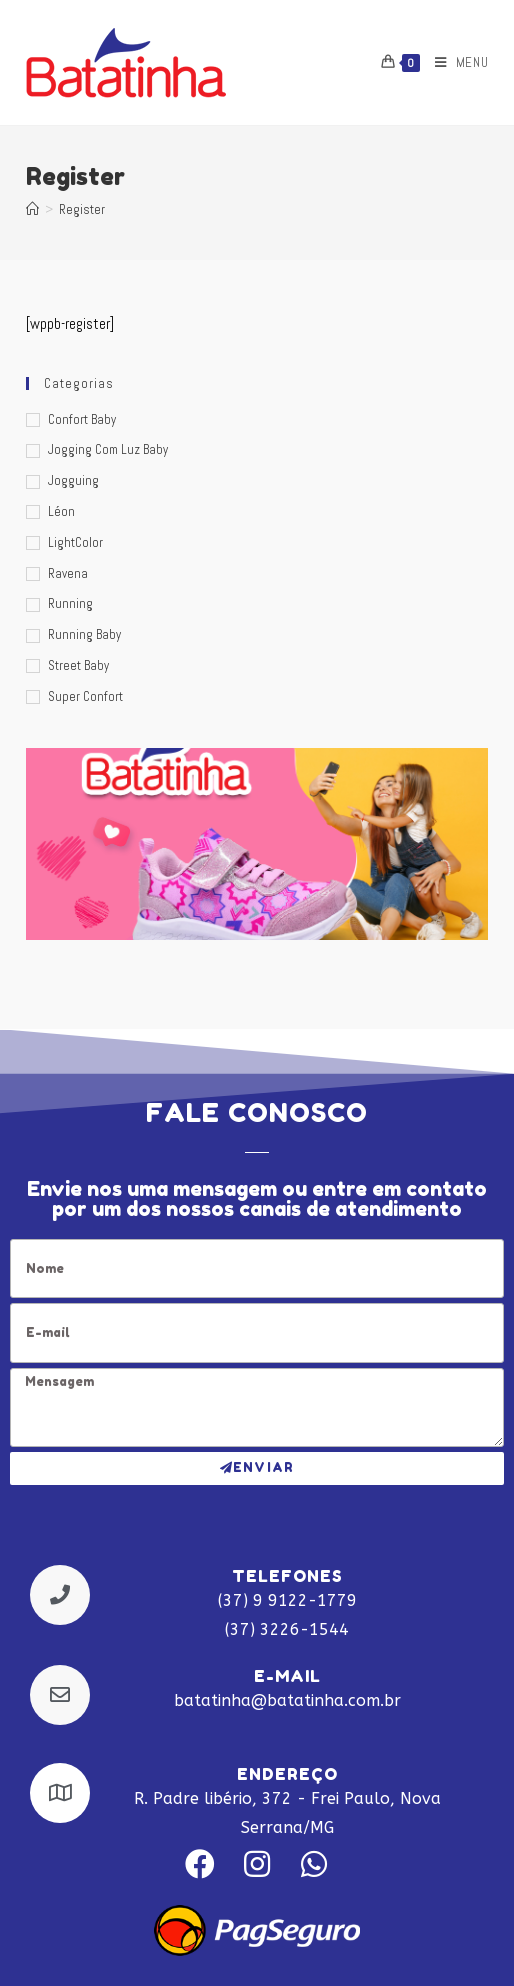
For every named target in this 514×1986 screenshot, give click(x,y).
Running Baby (84, 634)
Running (70, 603)
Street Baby (78, 665)
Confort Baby (82, 419)
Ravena (68, 573)
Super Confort (85, 696)
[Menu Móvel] (454, 62)
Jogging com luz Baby (108, 449)
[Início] (32, 209)
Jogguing (73, 480)
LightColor (75, 542)
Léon (61, 511)
